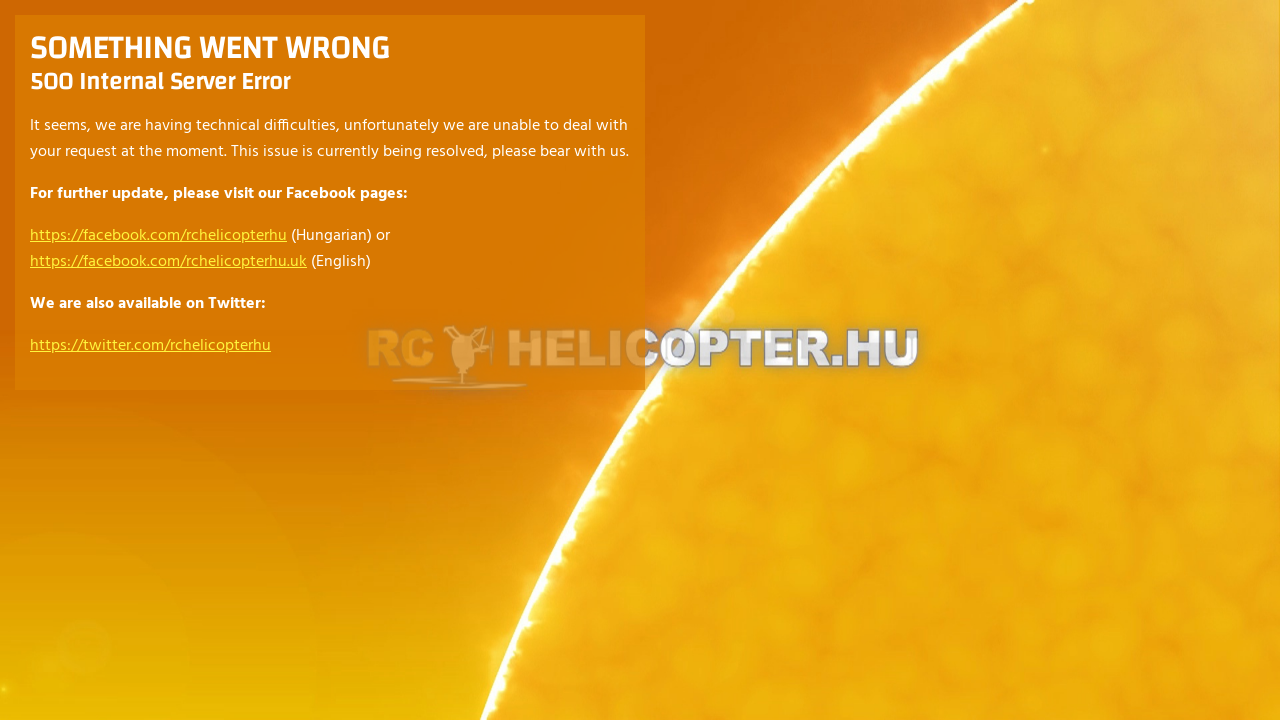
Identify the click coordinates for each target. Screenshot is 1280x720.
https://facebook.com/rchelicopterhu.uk (168, 262)
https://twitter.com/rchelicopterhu (150, 346)
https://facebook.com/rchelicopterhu (158, 236)
